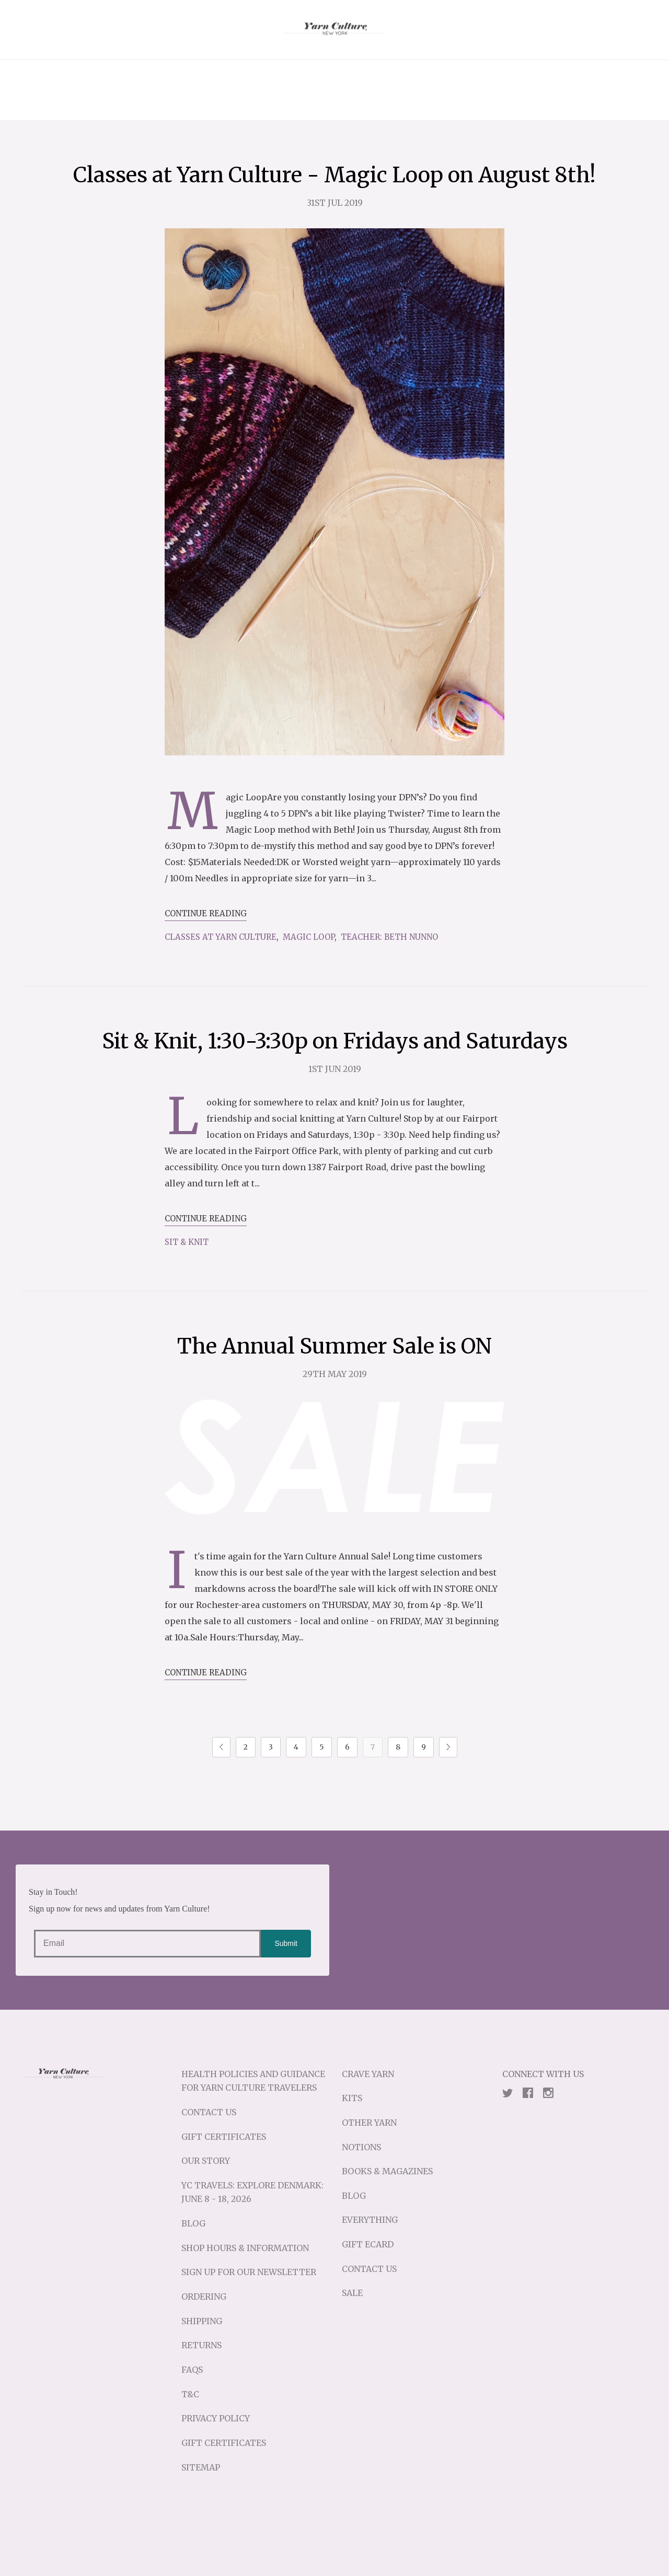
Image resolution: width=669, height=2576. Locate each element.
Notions (361, 2147)
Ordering (203, 2296)
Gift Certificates (223, 2136)
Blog (193, 2223)
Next (448, 1747)
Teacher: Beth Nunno (389, 937)
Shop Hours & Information (245, 2248)
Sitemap (200, 2467)
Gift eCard (368, 2244)
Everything (370, 2219)
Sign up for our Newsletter (248, 2272)
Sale (352, 2293)
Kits (352, 2098)
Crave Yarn (368, 2074)
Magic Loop (308, 937)
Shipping (201, 2321)
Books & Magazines (387, 2171)
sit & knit (187, 1242)
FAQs (192, 2369)
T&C (190, 2394)
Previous (221, 1747)
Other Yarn (369, 2122)
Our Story (205, 2160)
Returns (201, 2345)
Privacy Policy (215, 2418)
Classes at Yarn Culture (220, 937)
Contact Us (208, 2112)
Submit (285, 1943)
